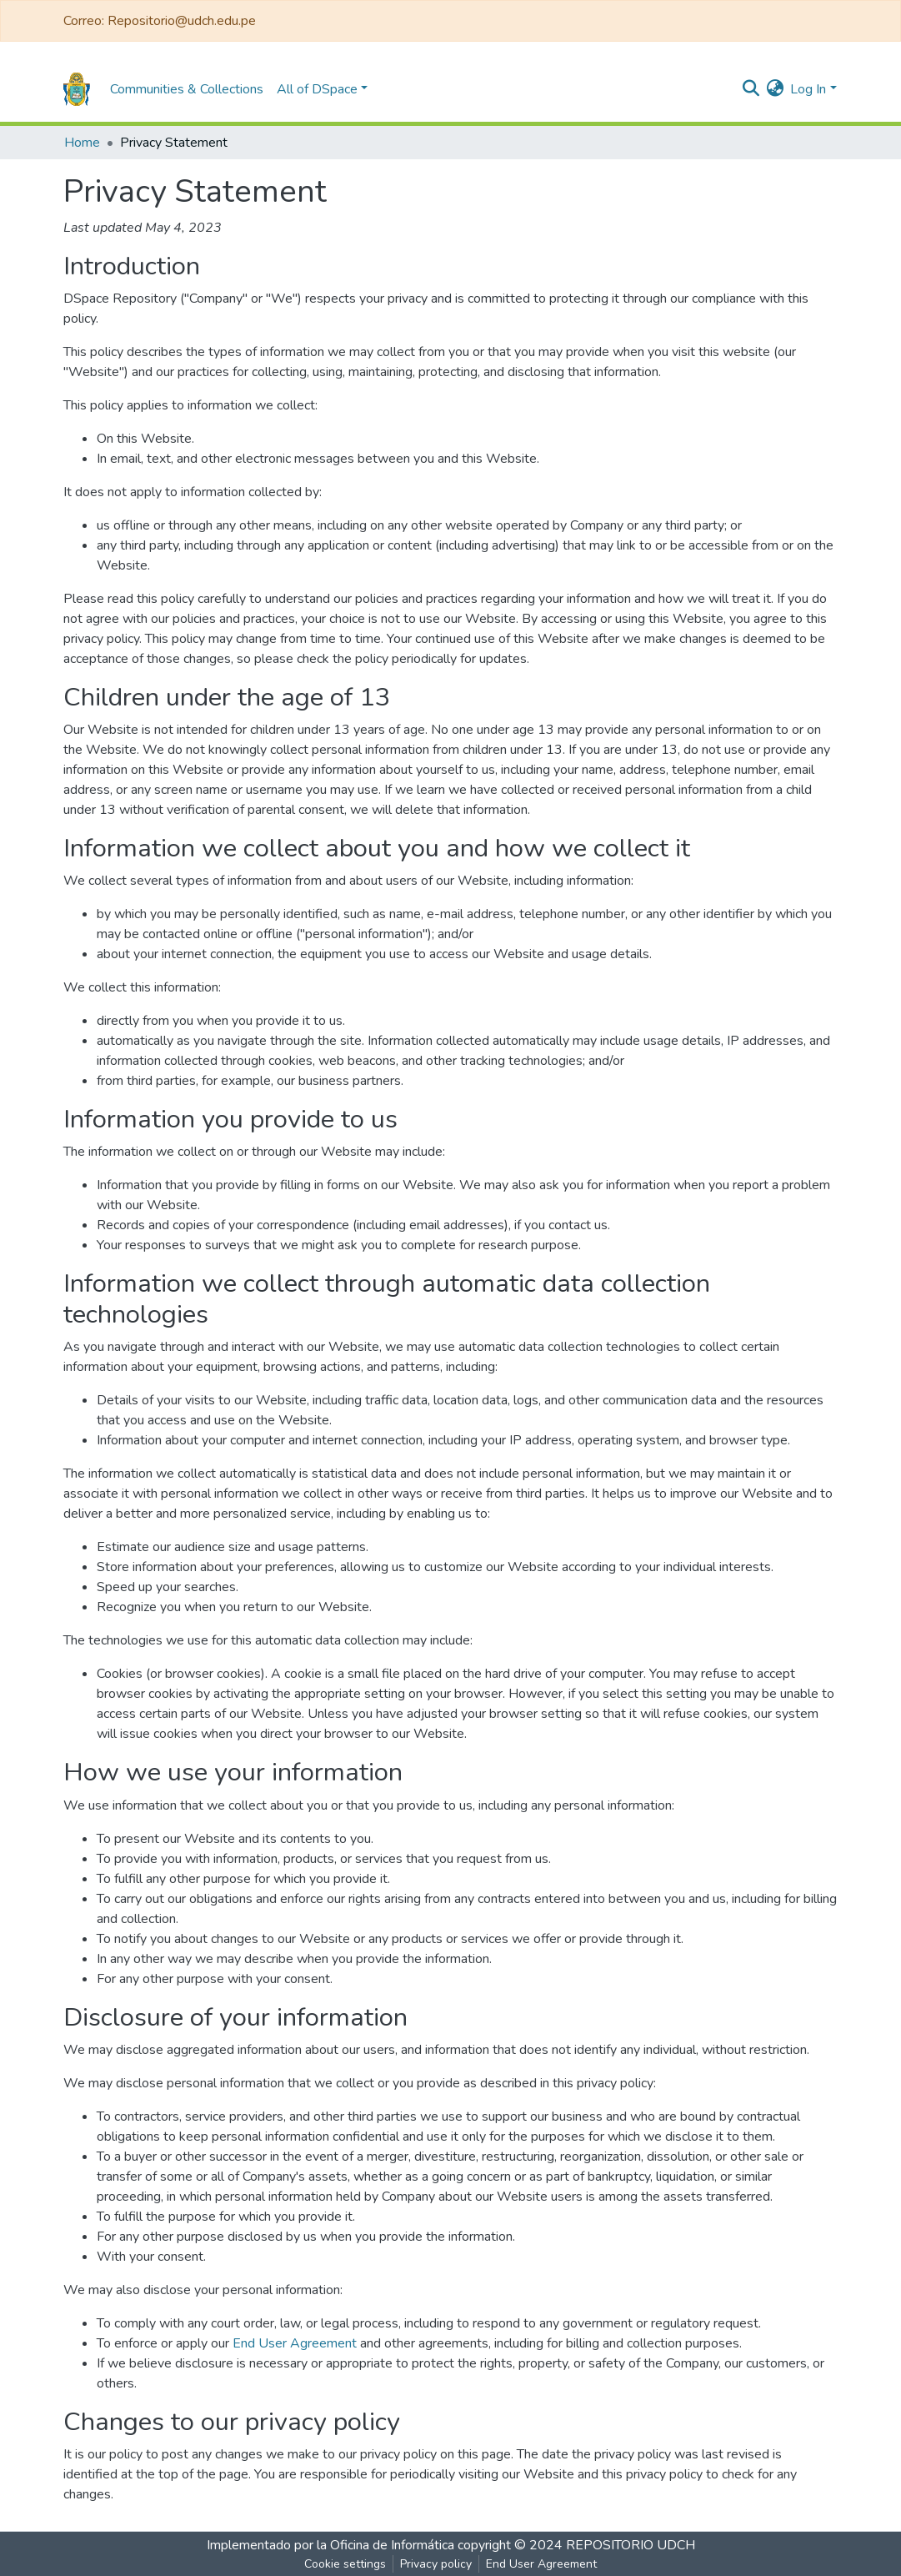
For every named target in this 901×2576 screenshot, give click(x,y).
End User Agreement (295, 2343)
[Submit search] (750, 89)
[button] (774, 89)
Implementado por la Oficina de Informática (330, 2545)
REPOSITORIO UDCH (630, 2545)
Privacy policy (436, 2564)
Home (82, 142)
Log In (808, 89)
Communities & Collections (186, 89)
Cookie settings (345, 2564)
